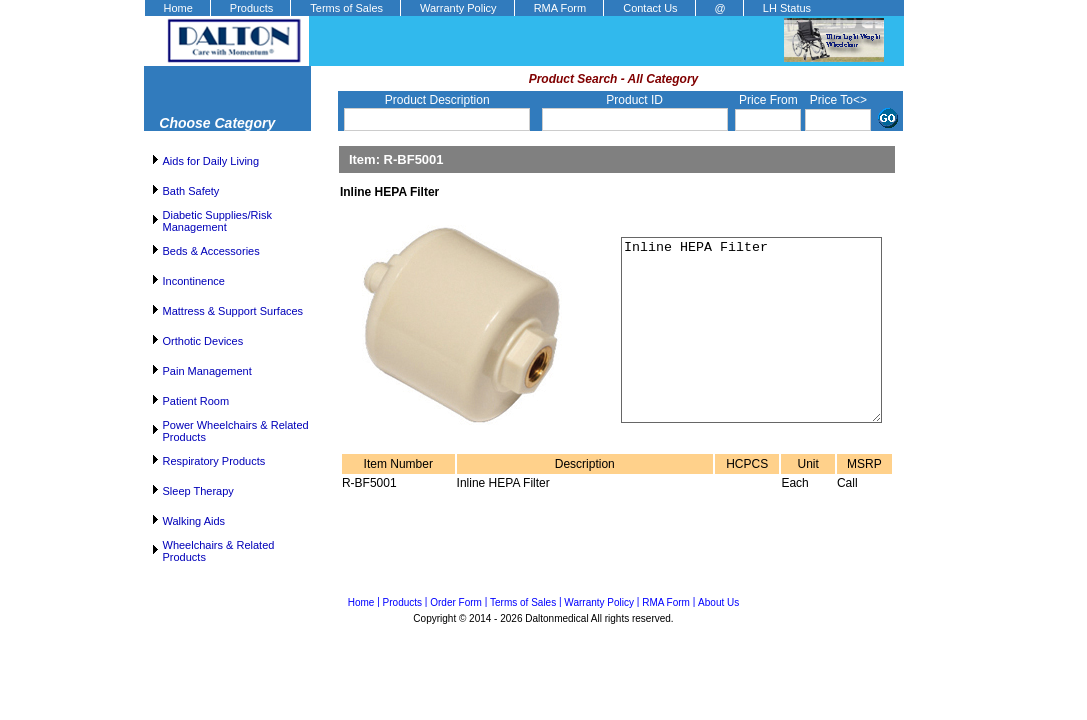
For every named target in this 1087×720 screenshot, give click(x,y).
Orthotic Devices (203, 341)
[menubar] (486, 8)
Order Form (456, 602)
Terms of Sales (346, 8)
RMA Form (560, 8)
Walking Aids (194, 521)
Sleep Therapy (198, 491)
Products (251, 8)
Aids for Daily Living (211, 161)
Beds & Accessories (211, 251)
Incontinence (194, 281)
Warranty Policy (458, 8)
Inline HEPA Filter (739, 348)
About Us (718, 602)
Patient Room (196, 401)
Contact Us (650, 8)
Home (178, 8)
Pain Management (207, 371)
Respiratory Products (214, 461)
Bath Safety (191, 191)
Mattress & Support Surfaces (233, 311)
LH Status (787, 8)
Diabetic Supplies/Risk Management (217, 221)
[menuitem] (177, 8)
